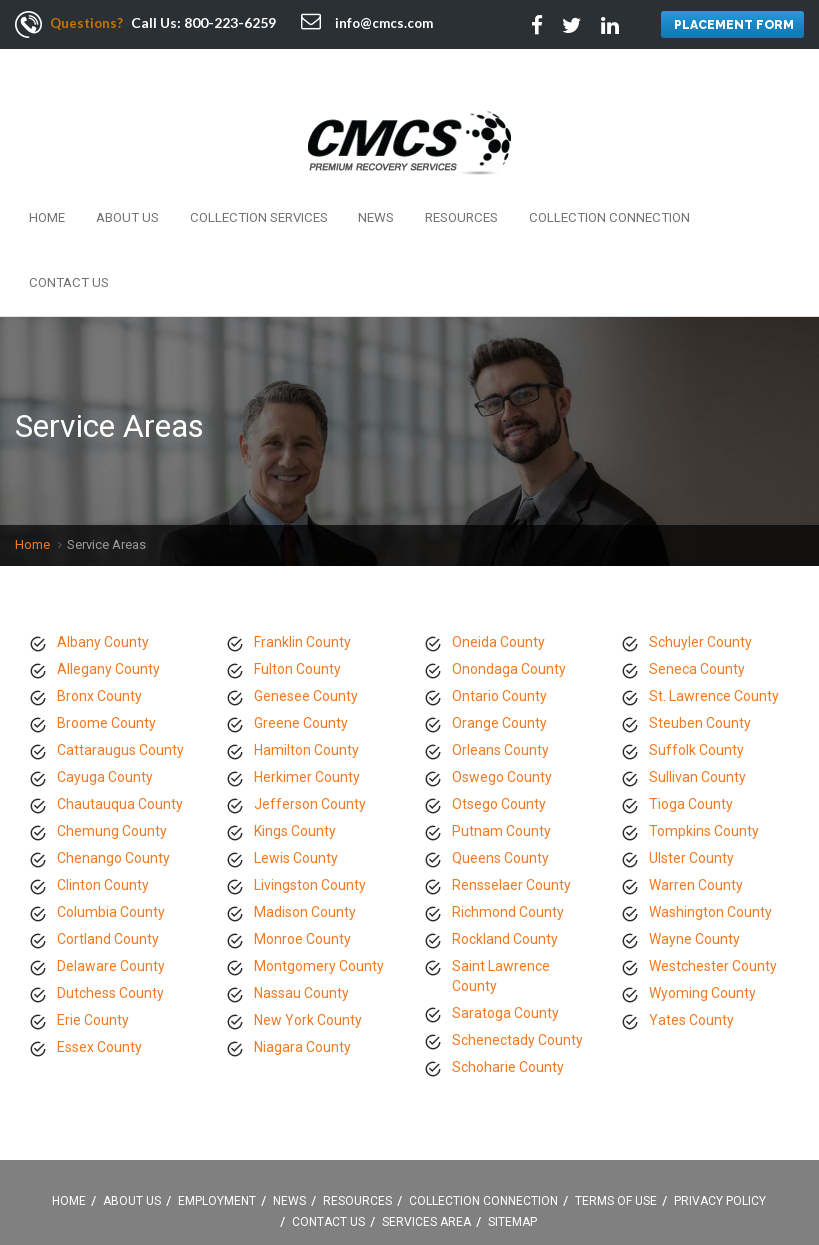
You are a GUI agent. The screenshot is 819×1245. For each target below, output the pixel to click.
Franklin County (302, 534)
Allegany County (108, 561)
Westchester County (713, 858)
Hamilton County (306, 642)
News (335, 177)
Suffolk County (696, 642)
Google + (480, 1192)
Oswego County (502, 669)
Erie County (93, 912)
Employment (217, 1094)
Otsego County (499, 696)
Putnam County (501, 723)
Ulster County (691, 750)
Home (43, 177)
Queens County (500, 750)
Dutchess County (110, 885)
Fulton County (297, 561)
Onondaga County (509, 561)
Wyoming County (702, 885)
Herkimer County (307, 669)
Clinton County (103, 777)
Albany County (103, 534)
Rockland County (505, 831)
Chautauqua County (120, 696)
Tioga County (691, 696)
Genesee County (306, 588)
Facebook (345, 1192)
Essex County (99, 939)
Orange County (499, 615)
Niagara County (302, 939)
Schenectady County (517, 932)
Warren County (696, 777)
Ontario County (499, 588)
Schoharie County (508, 959)
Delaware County (111, 858)
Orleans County (500, 642)
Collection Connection (542, 177)
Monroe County (302, 831)
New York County (308, 912)
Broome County (106, 615)
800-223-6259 (233, 22)
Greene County (301, 615)
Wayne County (694, 831)
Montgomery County (319, 858)
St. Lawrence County (714, 588)
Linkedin (435, 1192)
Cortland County (108, 831)
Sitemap (512, 1115)
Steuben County (700, 615)
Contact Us (678, 177)
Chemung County (112, 723)
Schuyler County (700, 534)
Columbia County (111, 804)
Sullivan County (697, 669)
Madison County (305, 804)
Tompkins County (704, 723)
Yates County (691, 912)
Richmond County (508, 804)
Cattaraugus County (120, 642)
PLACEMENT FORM (731, 25)
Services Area (426, 1115)
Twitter (390, 1192)
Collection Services (230, 177)
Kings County (295, 723)
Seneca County (697, 561)
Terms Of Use (616, 1094)
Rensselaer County (511, 777)
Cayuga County (105, 669)
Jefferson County (310, 696)
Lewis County (296, 750)
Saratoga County (505, 905)
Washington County (710, 804)
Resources (409, 177)
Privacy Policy (720, 1094)
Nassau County (301, 885)
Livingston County (310, 777)
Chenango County (113, 750)
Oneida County (498, 534)
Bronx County (99, 588)
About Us (112, 177)
